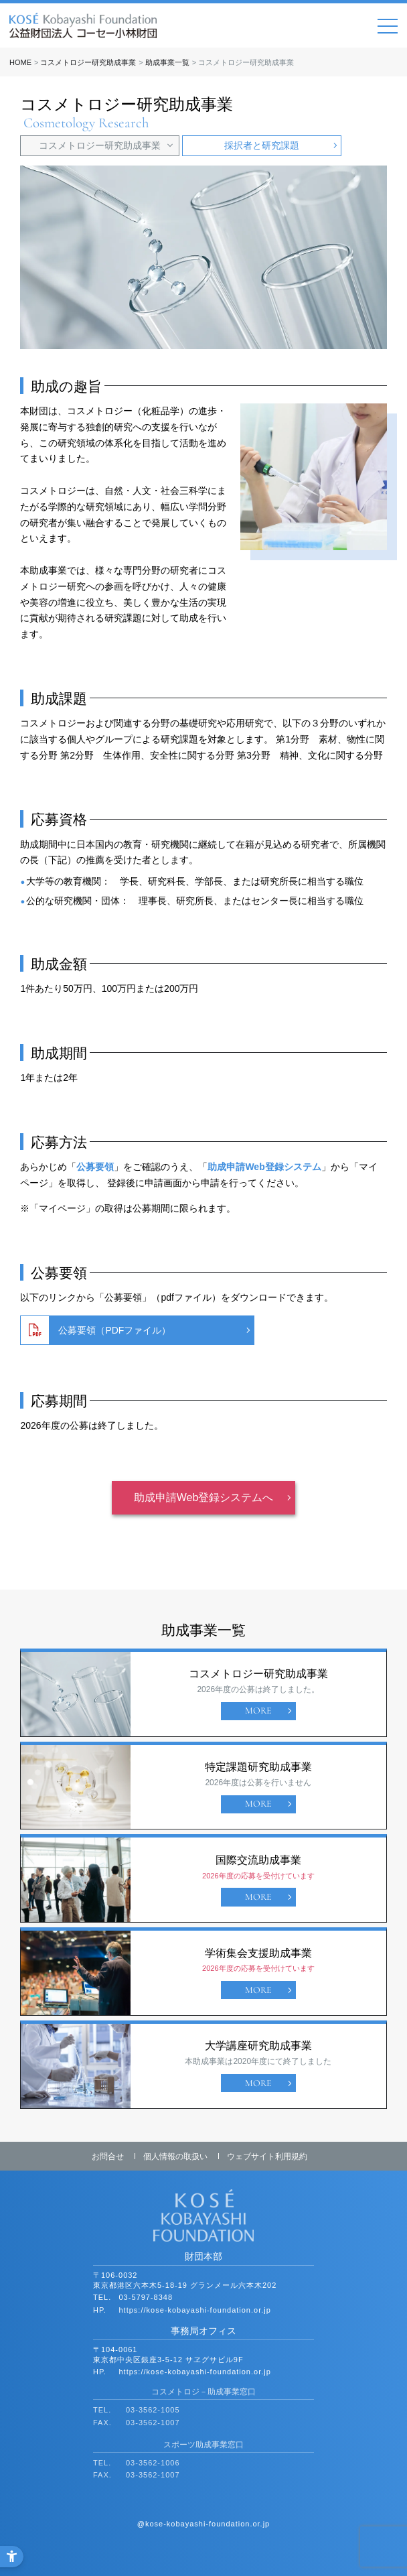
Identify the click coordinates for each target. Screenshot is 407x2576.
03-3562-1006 (153, 2463)
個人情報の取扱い (175, 2156)
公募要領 (95, 1166)
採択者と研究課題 (261, 145)
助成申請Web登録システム (264, 1166)
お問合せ (108, 2156)
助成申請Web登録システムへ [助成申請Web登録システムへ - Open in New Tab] (204, 1497)
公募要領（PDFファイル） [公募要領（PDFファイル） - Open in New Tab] (114, 1330)
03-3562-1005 (153, 2410)
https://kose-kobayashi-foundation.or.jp (195, 2310)
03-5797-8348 (146, 2297)
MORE (258, 1710)
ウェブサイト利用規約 (267, 2156)
